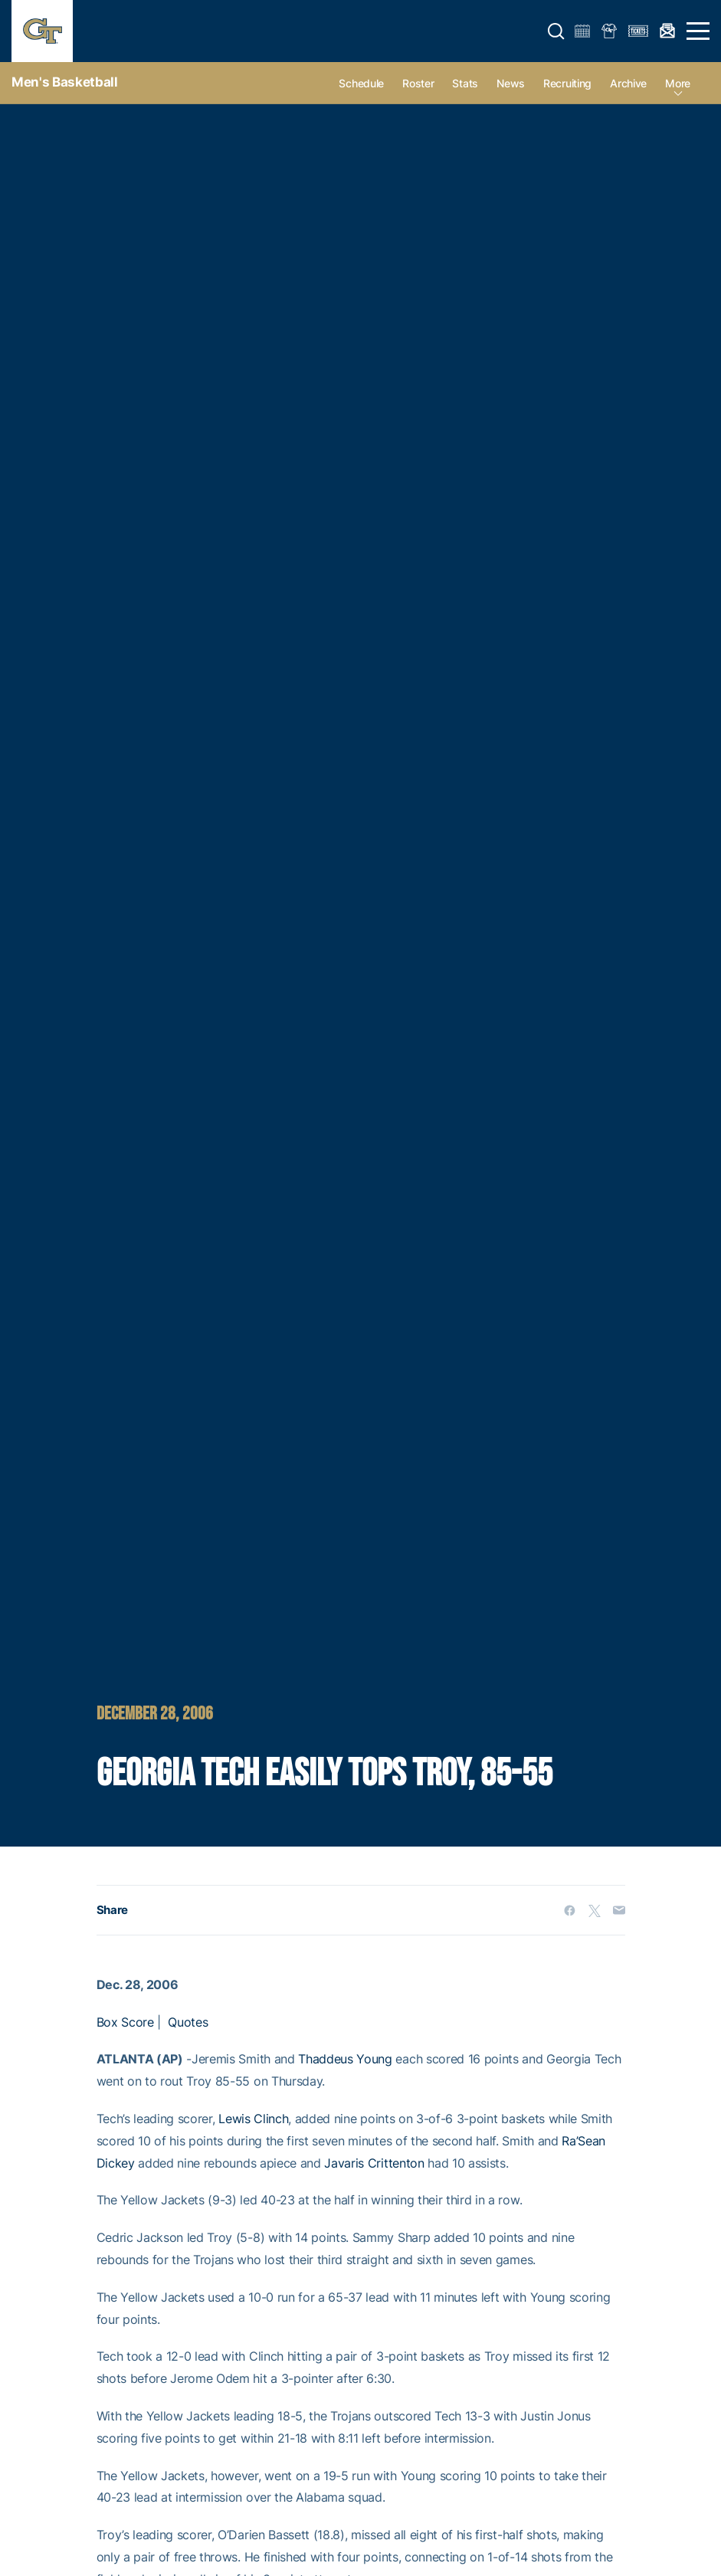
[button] (556, 31)
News (511, 83)
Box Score (125, 2022)
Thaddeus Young (345, 2058)
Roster (418, 83)
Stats (465, 83)
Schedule (361, 83)
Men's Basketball (64, 82)
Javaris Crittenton (374, 2163)
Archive (628, 83)
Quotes (188, 2022)
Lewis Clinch (253, 2118)
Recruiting (567, 83)
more (677, 83)
